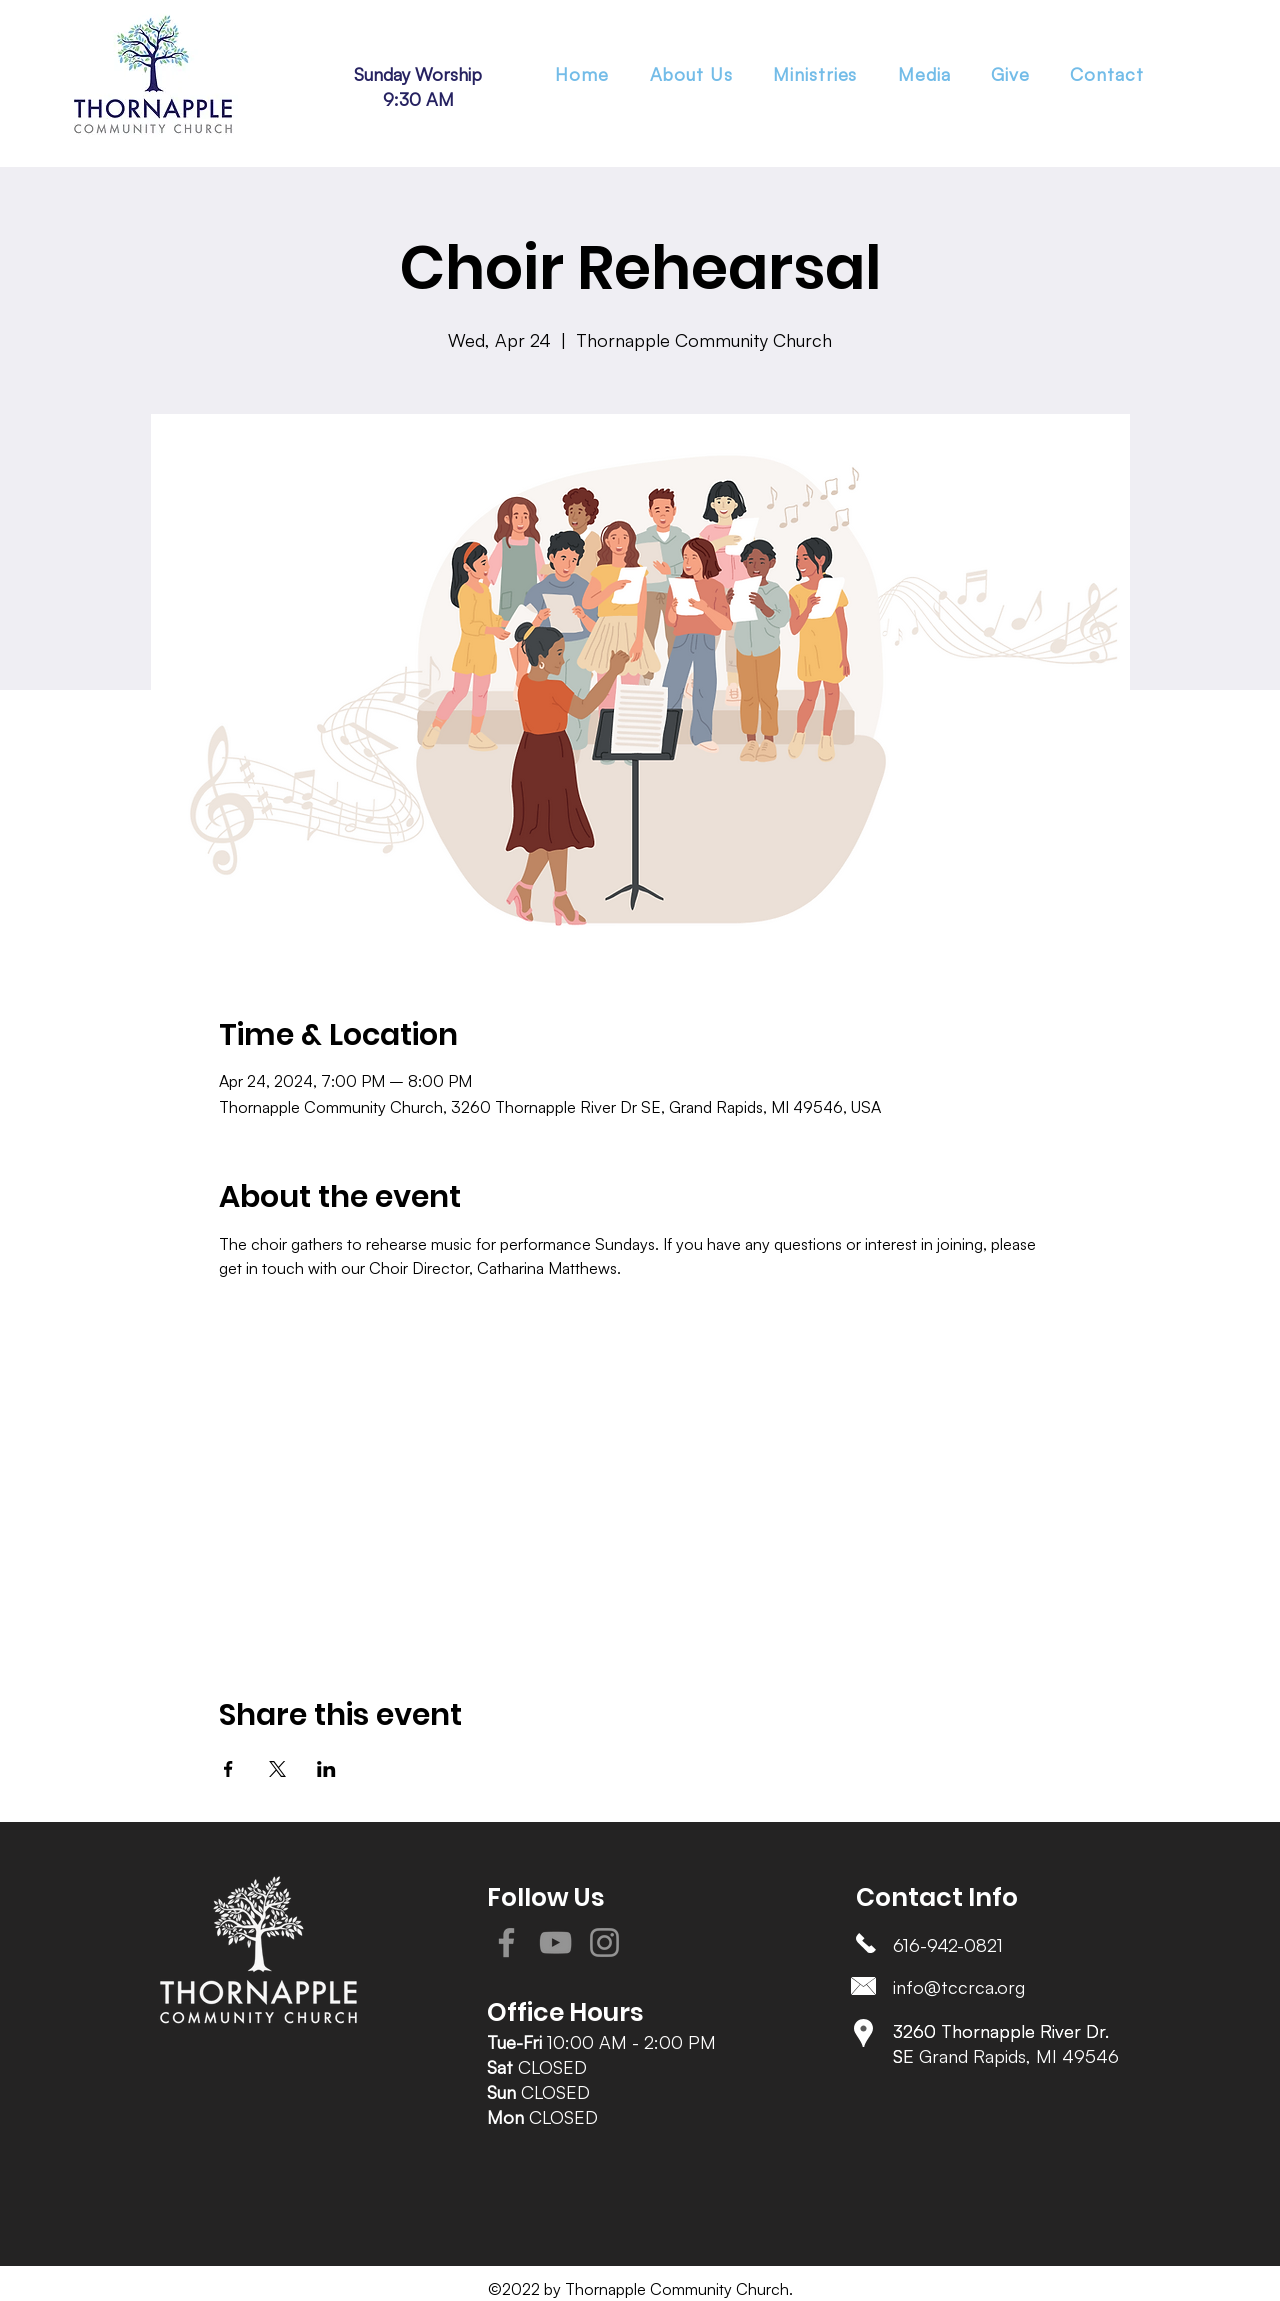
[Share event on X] (277, 1769)
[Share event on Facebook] (228, 1769)
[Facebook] (506, 1942)
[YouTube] (555, 1942)
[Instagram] (604, 1942)
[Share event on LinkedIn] (326, 1769)
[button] (815, 74)
